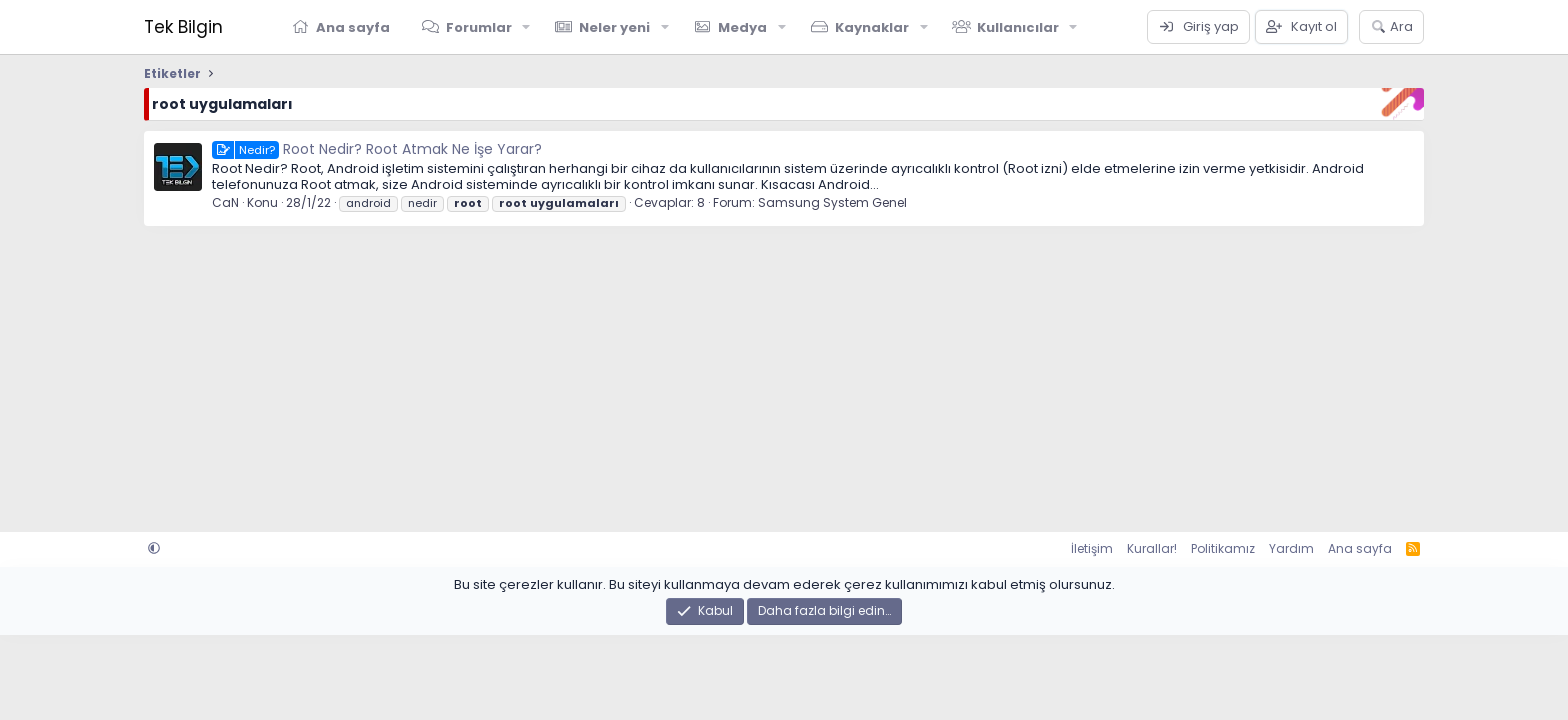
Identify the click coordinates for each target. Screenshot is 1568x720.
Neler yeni (614, 27)
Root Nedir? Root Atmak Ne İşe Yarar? (377, 149)
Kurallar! (1152, 548)
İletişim (1092, 548)
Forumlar (479, 27)
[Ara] (1391, 27)
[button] (527, 27)
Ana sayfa (353, 27)
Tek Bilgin (183, 27)
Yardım (1291, 548)
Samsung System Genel (832, 202)
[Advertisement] (744, 372)
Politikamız (1223, 548)
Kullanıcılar (1018, 27)
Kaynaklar (872, 27)
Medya (742, 27)
